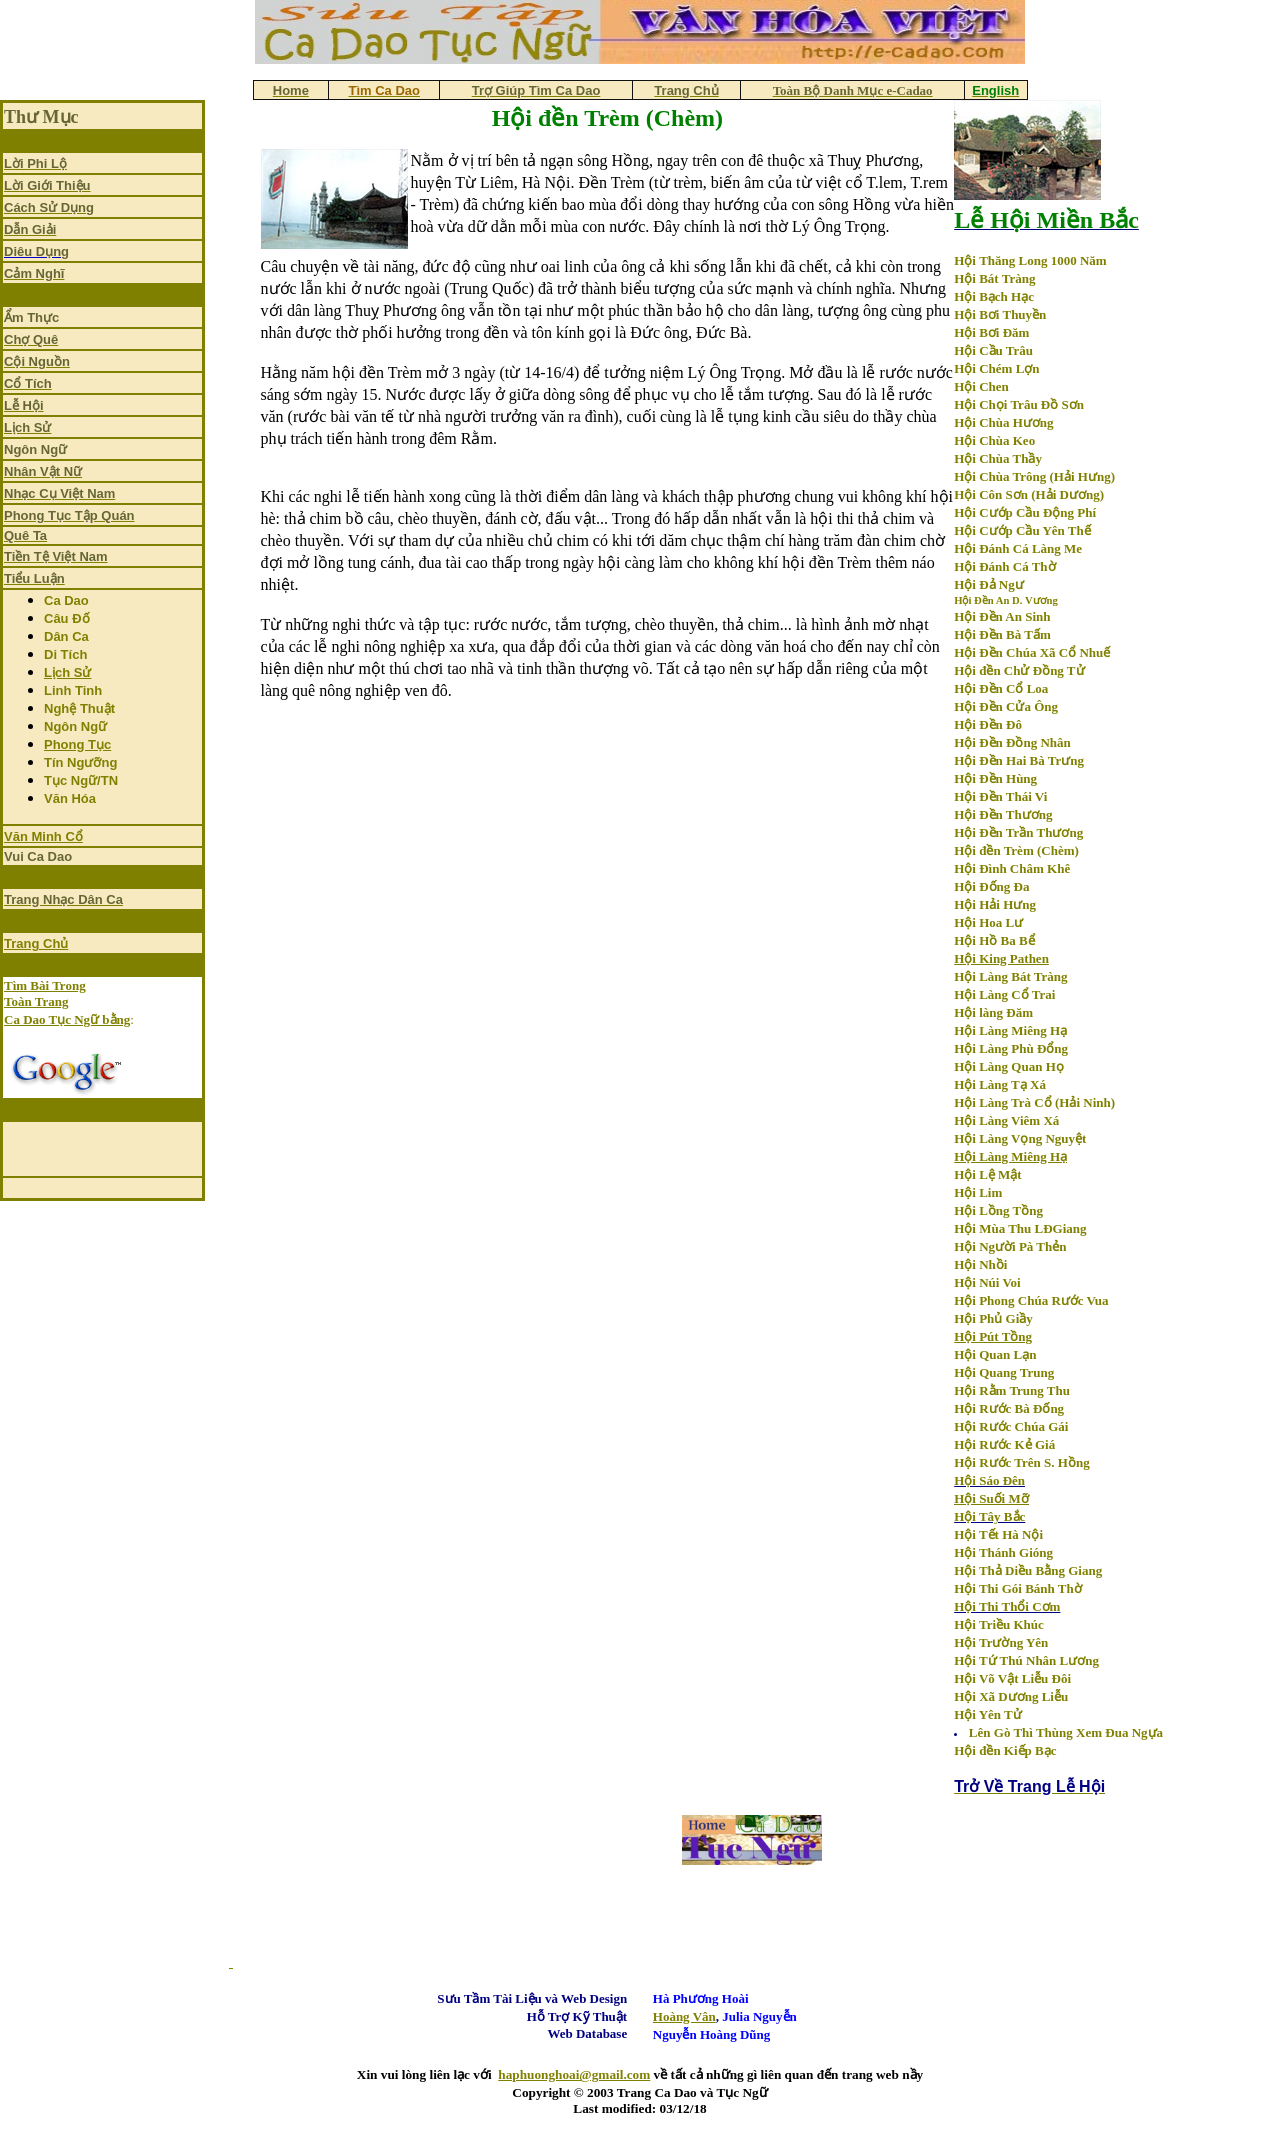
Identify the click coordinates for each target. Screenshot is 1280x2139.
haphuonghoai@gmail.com (574, 2074)
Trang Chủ (36, 943)
